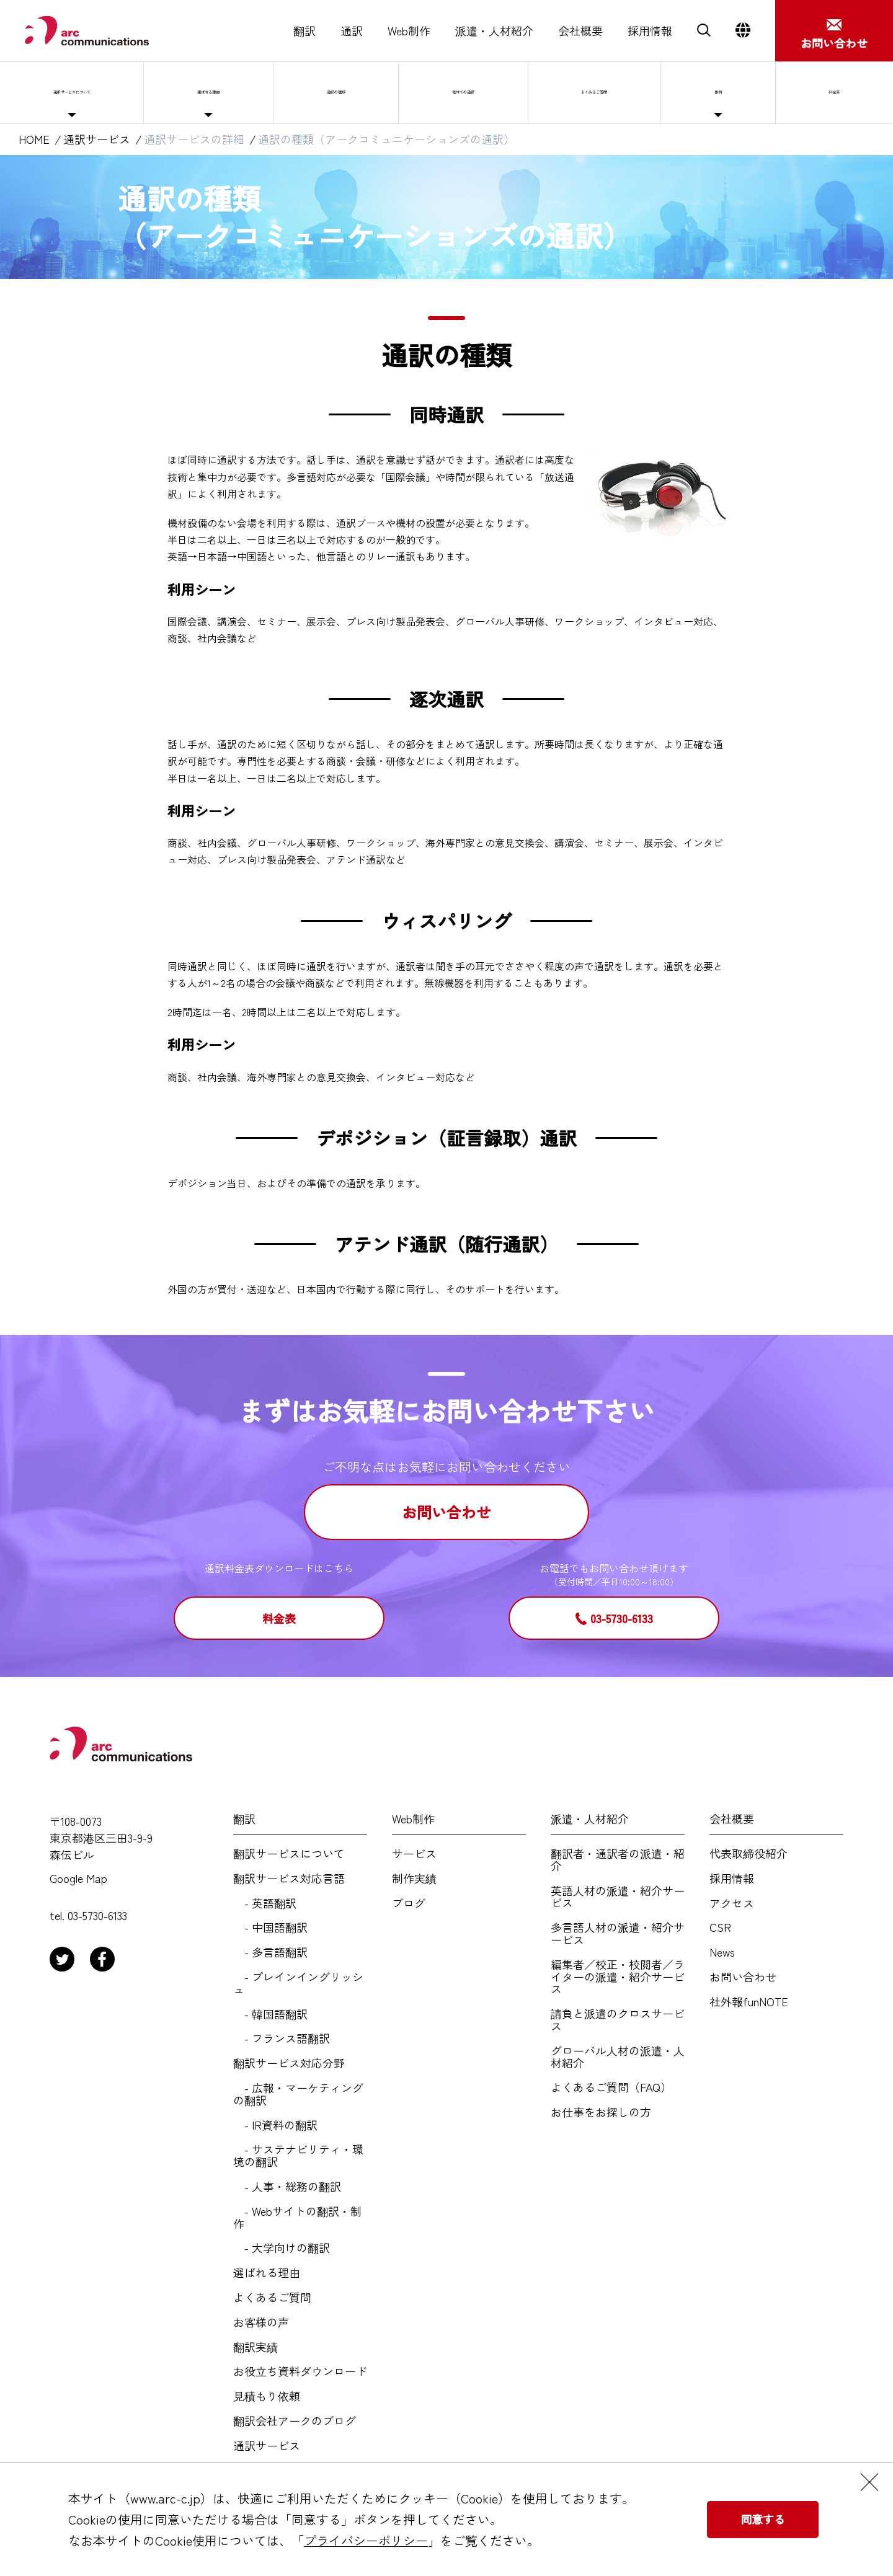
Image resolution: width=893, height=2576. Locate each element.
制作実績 (414, 1878)
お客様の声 (261, 2322)
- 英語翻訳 (264, 1903)
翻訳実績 (255, 2347)
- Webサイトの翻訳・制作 (297, 2217)
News (722, 1952)
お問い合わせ (446, 1512)
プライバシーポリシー (366, 2540)
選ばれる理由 (243, 92)
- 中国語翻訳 (270, 1927)
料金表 (279, 1618)
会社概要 (580, 31)
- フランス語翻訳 (281, 2038)
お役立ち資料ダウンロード (300, 2371)
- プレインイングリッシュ (298, 1983)
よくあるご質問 (635, 92)
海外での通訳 (496, 92)
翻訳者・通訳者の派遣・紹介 (618, 1860)
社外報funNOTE (748, 2002)
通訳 (351, 31)
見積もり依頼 (266, 2396)
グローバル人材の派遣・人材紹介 (618, 2057)
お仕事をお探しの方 (601, 2112)
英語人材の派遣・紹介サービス (618, 1897)
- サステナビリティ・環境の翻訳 (298, 2155)
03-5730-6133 (621, 1618)
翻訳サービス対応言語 (289, 1878)
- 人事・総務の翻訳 (287, 2186)
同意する (762, 2519)
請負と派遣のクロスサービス (618, 2019)
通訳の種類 (370, 92)
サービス (414, 1854)
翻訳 (304, 31)
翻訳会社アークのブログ (294, 2421)
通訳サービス (96, 139)
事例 (750, 92)
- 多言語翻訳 (270, 1952)
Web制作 (409, 31)
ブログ (408, 1903)
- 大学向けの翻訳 (281, 2248)
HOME (34, 139)
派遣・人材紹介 (494, 31)
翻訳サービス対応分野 (289, 2063)
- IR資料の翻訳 (275, 2125)
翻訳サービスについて (289, 1854)
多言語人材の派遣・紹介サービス (618, 1933)
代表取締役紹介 (748, 1854)
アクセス (731, 1903)
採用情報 (650, 31)
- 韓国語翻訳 (270, 2014)
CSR (720, 1927)
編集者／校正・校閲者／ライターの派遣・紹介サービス (618, 1977)
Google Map (78, 1878)
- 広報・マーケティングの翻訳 (298, 2094)
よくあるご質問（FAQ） (611, 2087)
